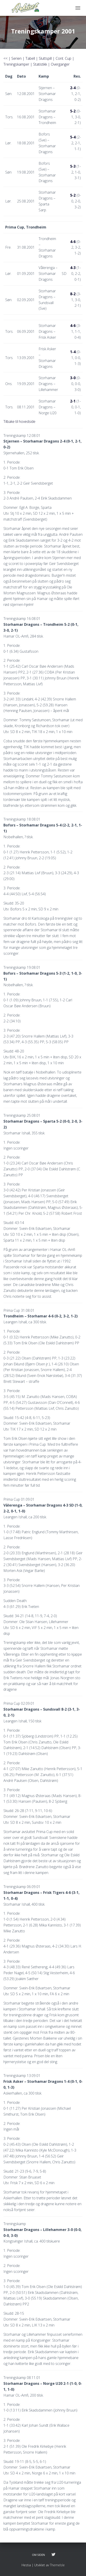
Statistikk (40, 64)
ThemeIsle (57, 2565)
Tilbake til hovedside (19, 421)
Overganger (60, 64)
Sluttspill (45, 58)
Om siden (38, 2555)
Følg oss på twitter (53, 2555)
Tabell (30, 58)
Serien (16, 58)
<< (5, 58)
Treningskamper (16, 64)
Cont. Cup (63, 58)
